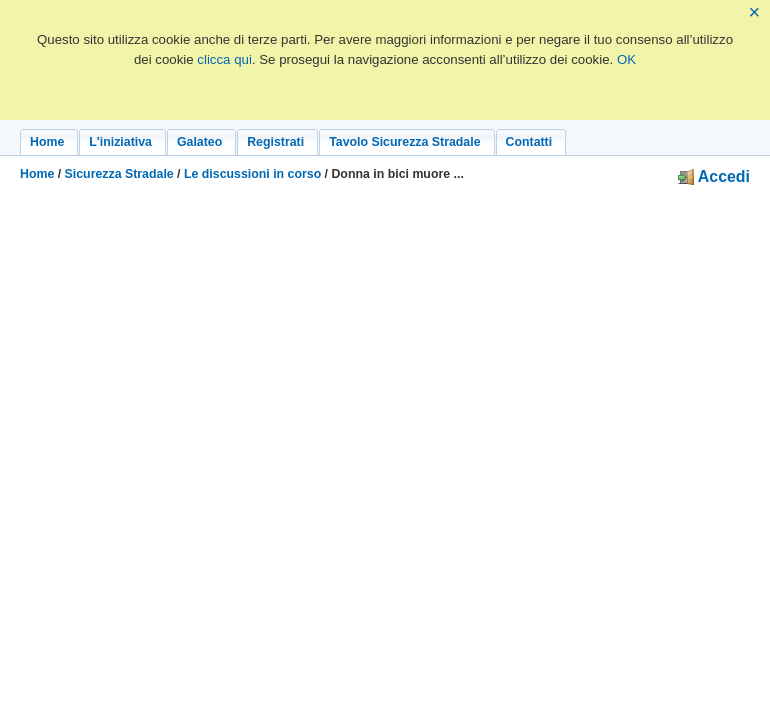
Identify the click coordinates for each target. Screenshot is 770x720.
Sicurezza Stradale (119, 174)
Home (37, 174)
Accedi (714, 176)
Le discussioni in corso (252, 174)
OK (626, 59)
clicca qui (224, 59)
